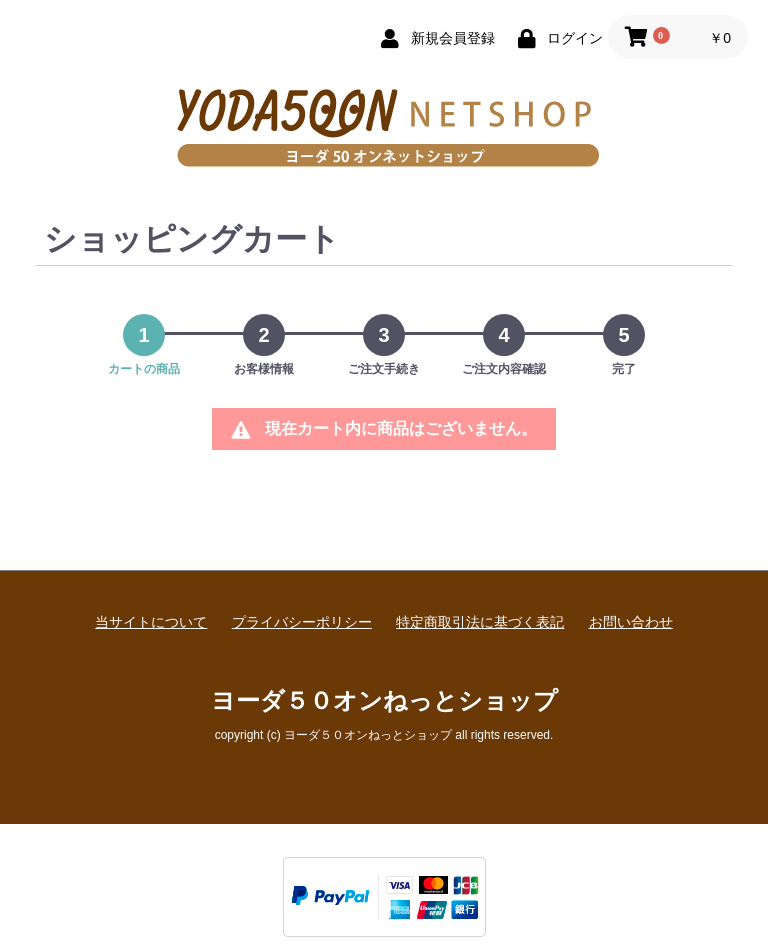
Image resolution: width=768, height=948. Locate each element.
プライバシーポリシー (302, 622)
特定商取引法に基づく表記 (480, 622)
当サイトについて (151, 622)
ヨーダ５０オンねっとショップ (384, 700)
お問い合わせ (631, 622)
